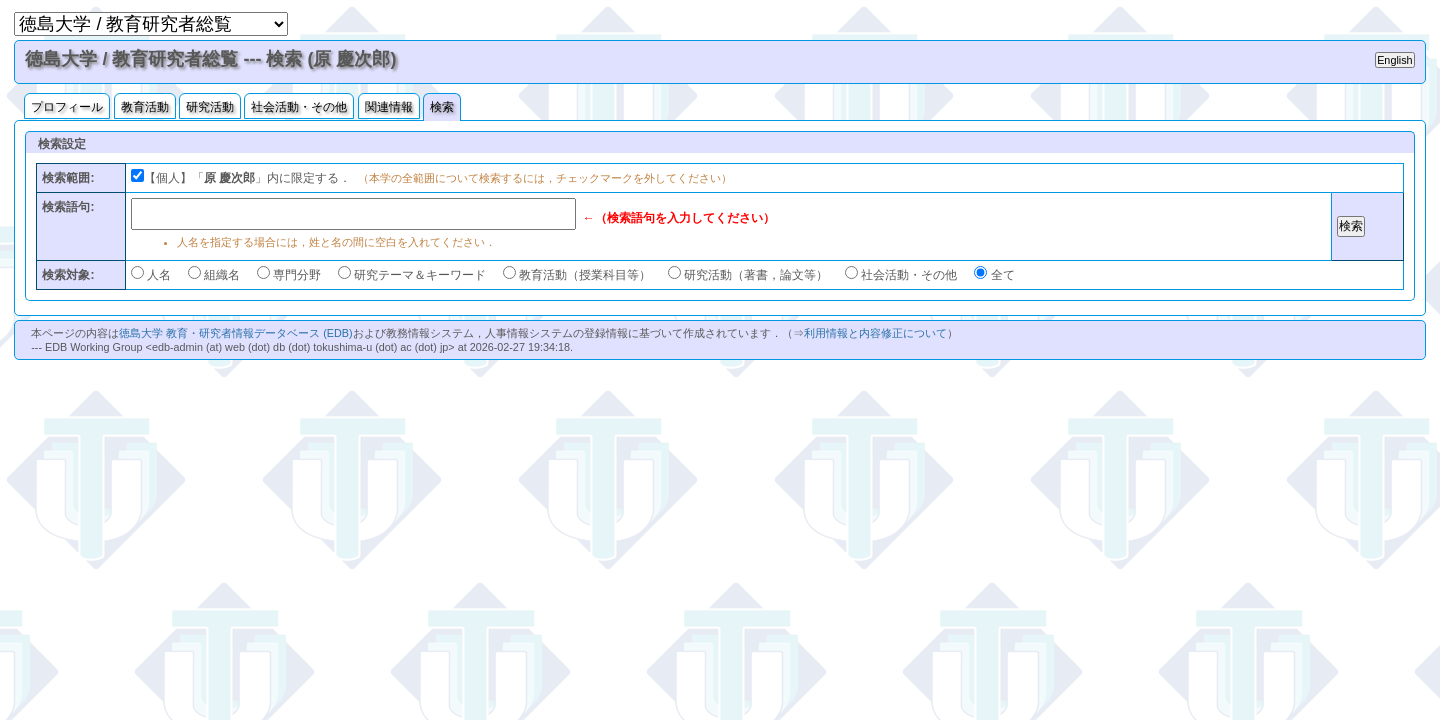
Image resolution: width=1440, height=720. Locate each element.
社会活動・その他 (299, 107)
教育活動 (145, 107)
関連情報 (389, 107)
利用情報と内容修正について (875, 333)
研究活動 (210, 107)
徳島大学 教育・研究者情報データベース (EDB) (235, 333)
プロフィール (67, 107)
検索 (442, 107)
